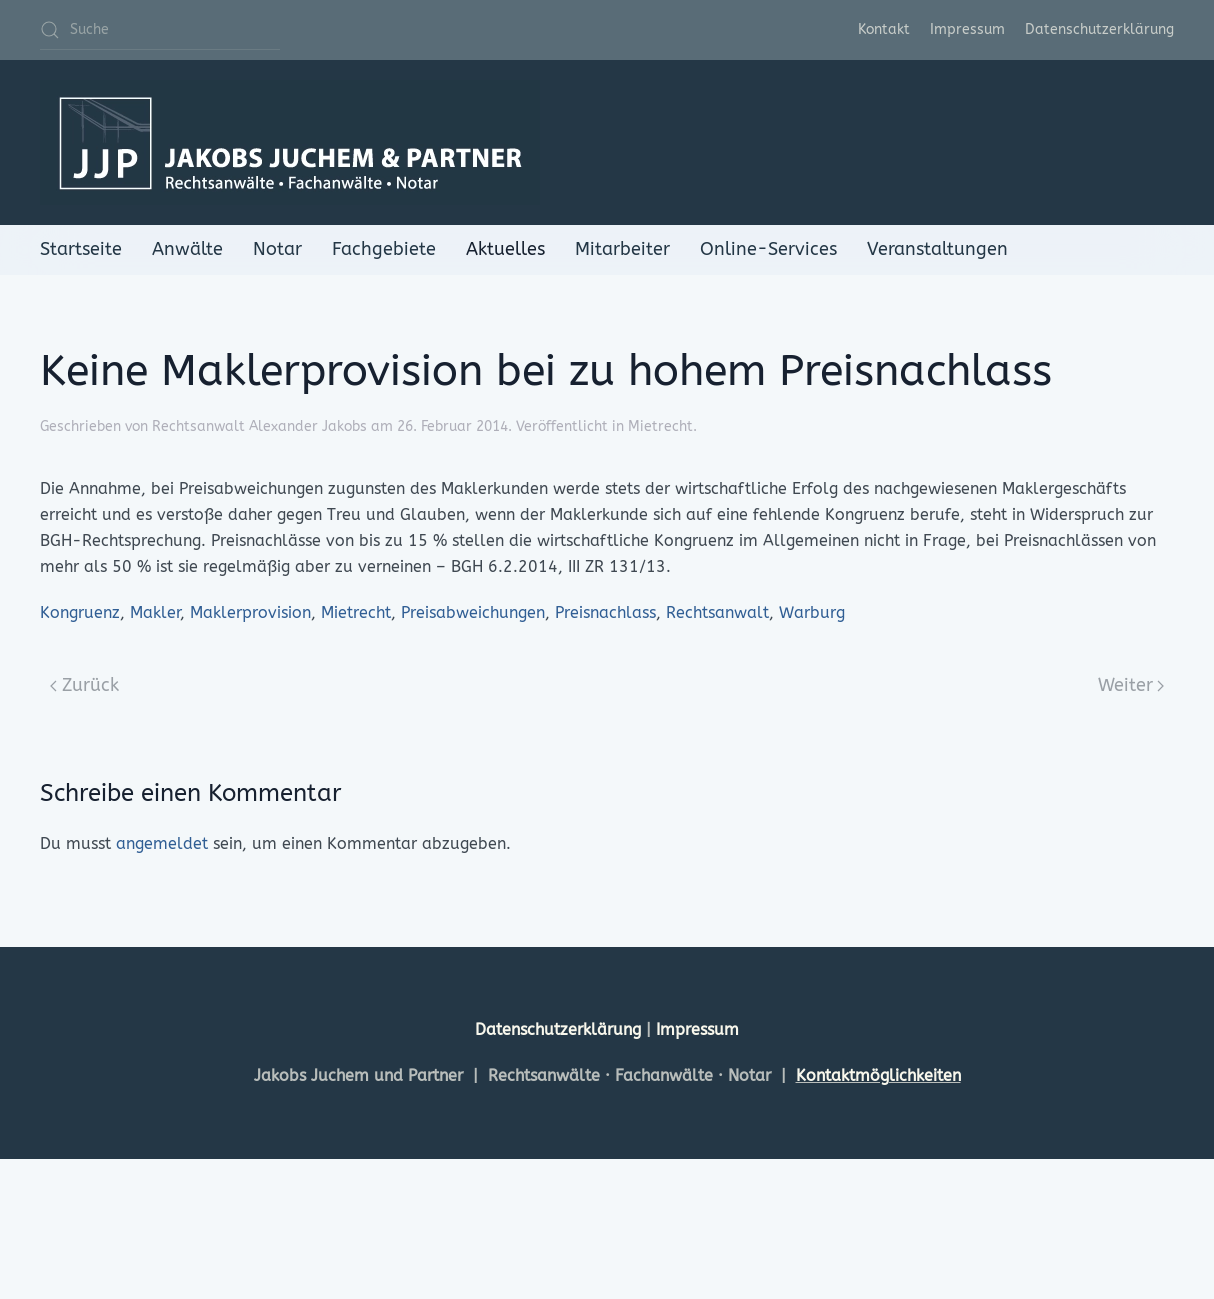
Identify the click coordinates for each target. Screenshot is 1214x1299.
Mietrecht (660, 426)
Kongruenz (80, 612)
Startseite (81, 249)
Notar (277, 249)
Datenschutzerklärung (1099, 29)
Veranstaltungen (937, 249)
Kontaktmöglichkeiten (878, 1075)
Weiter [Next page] (1131, 685)
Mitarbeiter (622, 249)
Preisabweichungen (473, 612)
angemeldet (162, 843)
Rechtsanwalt (717, 612)
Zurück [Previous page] (84, 685)
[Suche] (160, 30)
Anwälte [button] (187, 249)
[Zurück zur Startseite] (290, 142)
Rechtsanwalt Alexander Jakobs (259, 426)
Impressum (967, 29)
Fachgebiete (384, 249)
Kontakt (884, 29)
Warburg (812, 612)
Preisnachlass (605, 612)
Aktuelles (505, 249)
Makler (155, 612)
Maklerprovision (250, 612)
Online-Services (768, 249)
